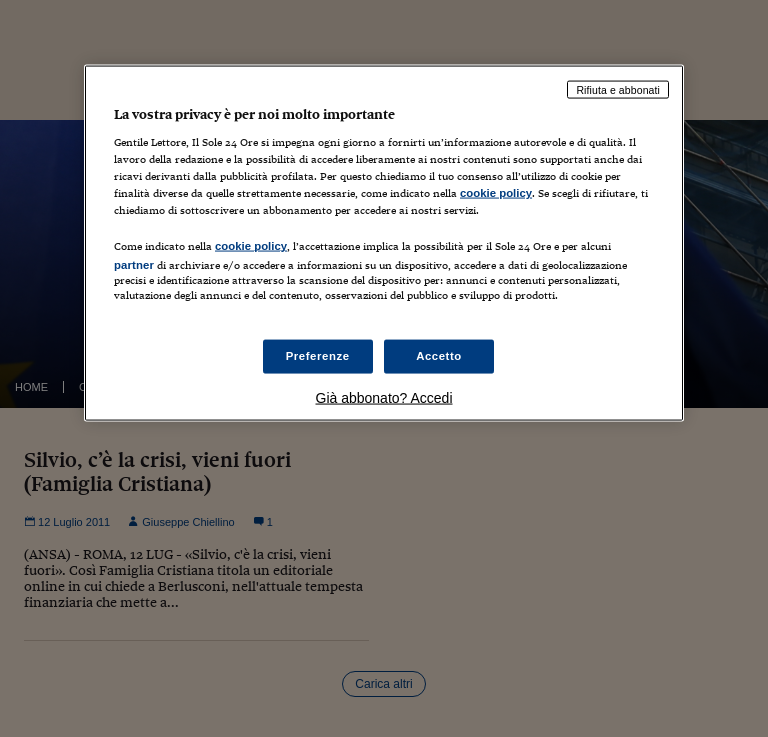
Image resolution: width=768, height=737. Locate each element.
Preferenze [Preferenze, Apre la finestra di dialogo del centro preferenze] (318, 355)
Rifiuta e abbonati (618, 89)
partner (134, 265)
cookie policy (496, 193)
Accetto (439, 355)
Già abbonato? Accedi (384, 397)
